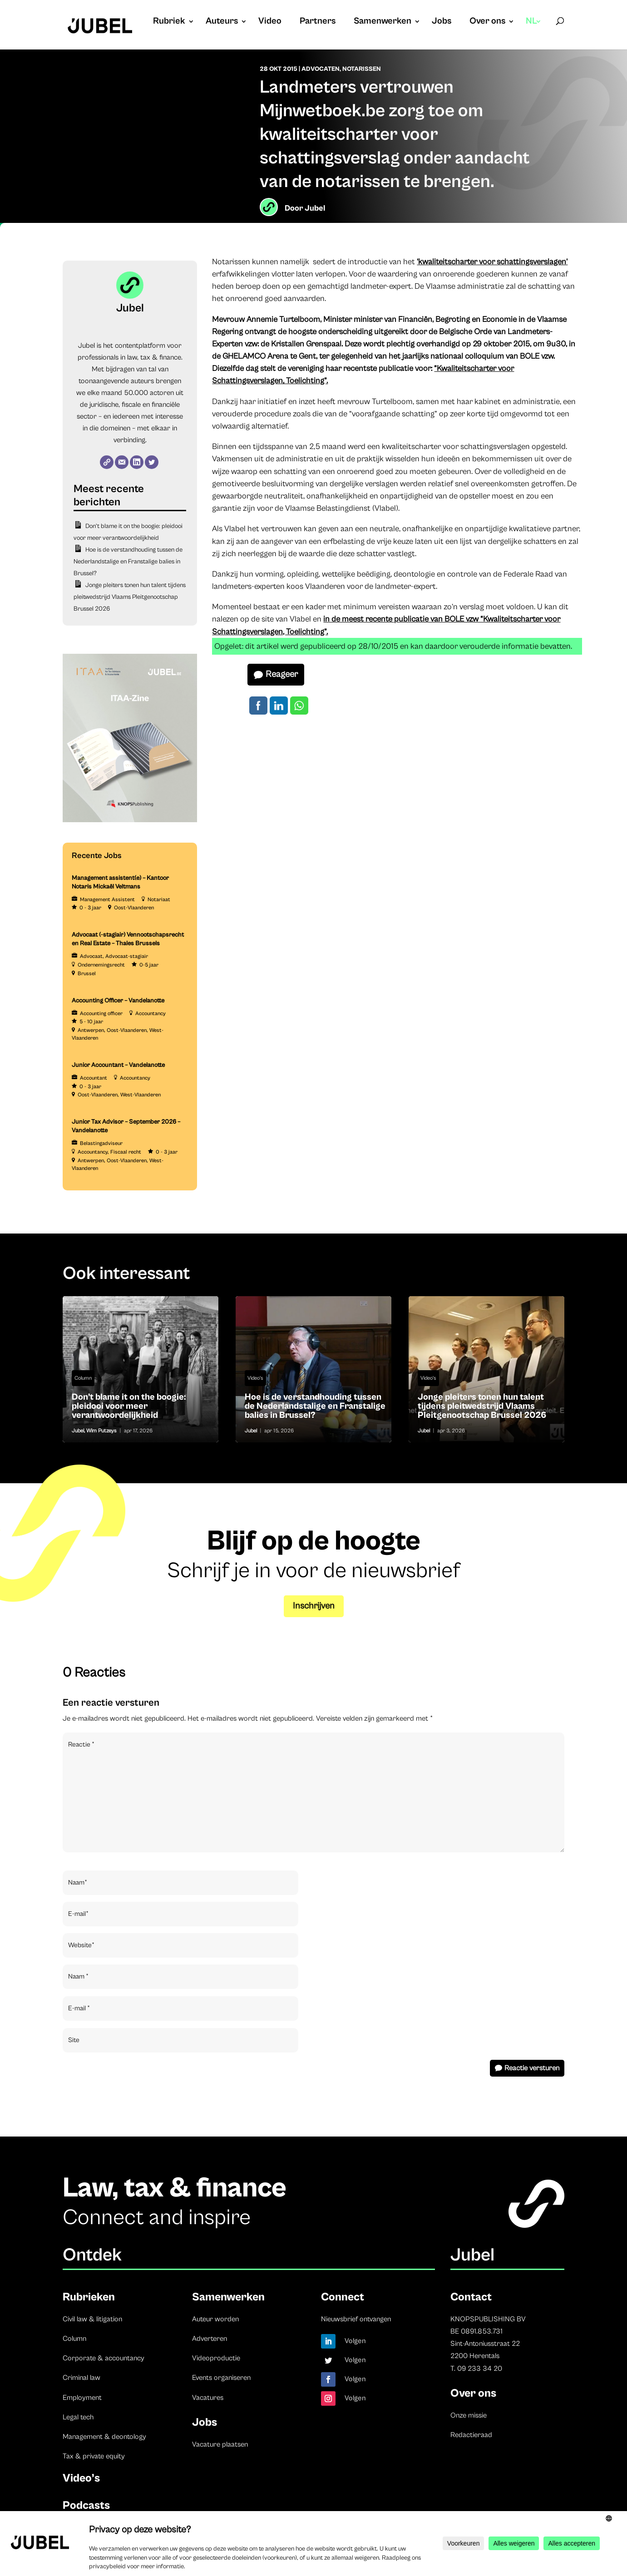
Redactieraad (471, 2435)
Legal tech (78, 2417)
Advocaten (320, 69)
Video (269, 22)
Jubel (315, 208)
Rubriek (169, 22)
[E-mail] (121, 462)
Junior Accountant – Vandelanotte (118, 1065)
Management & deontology (104, 2437)
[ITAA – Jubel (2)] (130, 820)
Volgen (355, 2341)
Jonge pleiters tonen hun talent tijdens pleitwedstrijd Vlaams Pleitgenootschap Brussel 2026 (130, 597)
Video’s (81, 2478)
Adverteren (209, 2338)
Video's (255, 1378)
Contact (471, 2297)
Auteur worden (215, 2319)
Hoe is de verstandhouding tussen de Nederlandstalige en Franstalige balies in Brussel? (128, 561)
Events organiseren (221, 2378)
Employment (82, 2397)
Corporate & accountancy (103, 2358)
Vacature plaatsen (220, 2444)
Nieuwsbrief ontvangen (356, 2319)
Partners (318, 22)
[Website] (107, 462)
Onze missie (468, 2415)
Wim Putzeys (101, 1431)
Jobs (441, 22)
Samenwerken (382, 22)
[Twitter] (151, 462)
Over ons (487, 22)
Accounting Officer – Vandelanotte (118, 1000)
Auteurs (222, 22)
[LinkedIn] (136, 462)
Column (83, 1378)
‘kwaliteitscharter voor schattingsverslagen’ (492, 261)
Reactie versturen (531, 2068)
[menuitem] (534, 30)
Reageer (282, 674)
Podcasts (86, 2505)
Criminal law (81, 2378)
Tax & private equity (94, 2456)
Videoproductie (216, 2358)
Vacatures (207, 2397)
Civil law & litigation (92, 2319)
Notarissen (361, 69)
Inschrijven (314, 1606)
